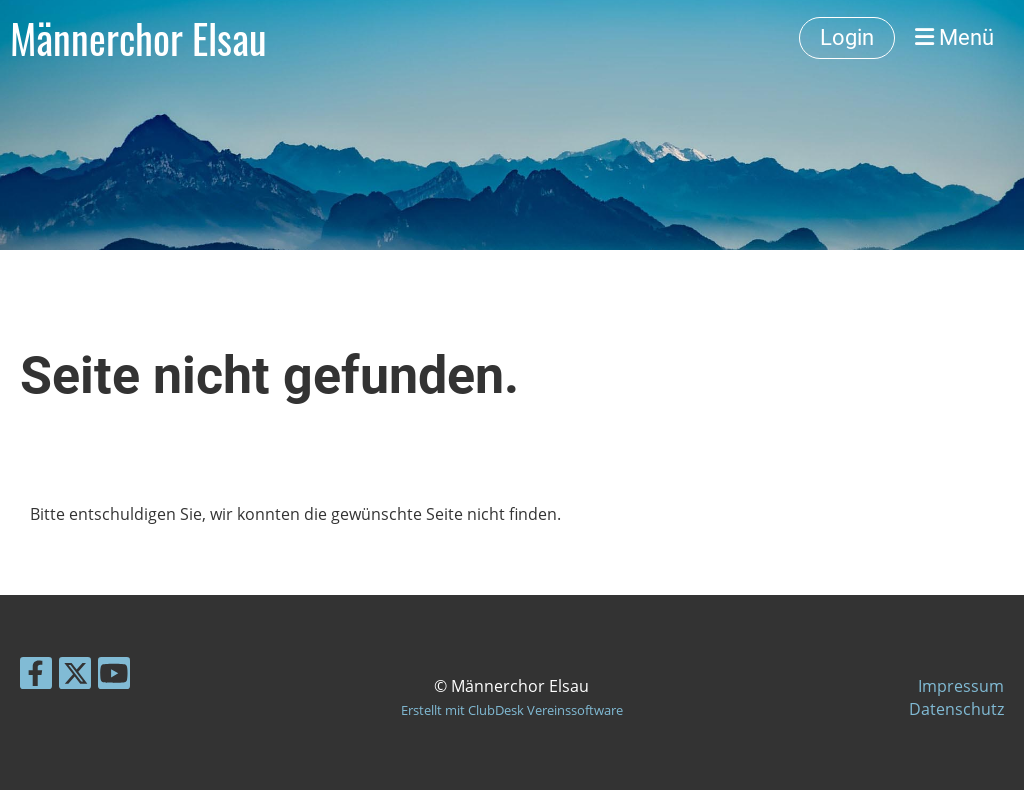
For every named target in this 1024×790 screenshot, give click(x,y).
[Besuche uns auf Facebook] (36, 676)
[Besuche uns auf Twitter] (75, 676)
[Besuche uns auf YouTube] (114, 676)
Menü (954, 37)
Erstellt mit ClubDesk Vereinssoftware (512, 710)
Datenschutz (956, 709)
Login (847, 37)
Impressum (961, 686)
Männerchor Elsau (138, 38)
